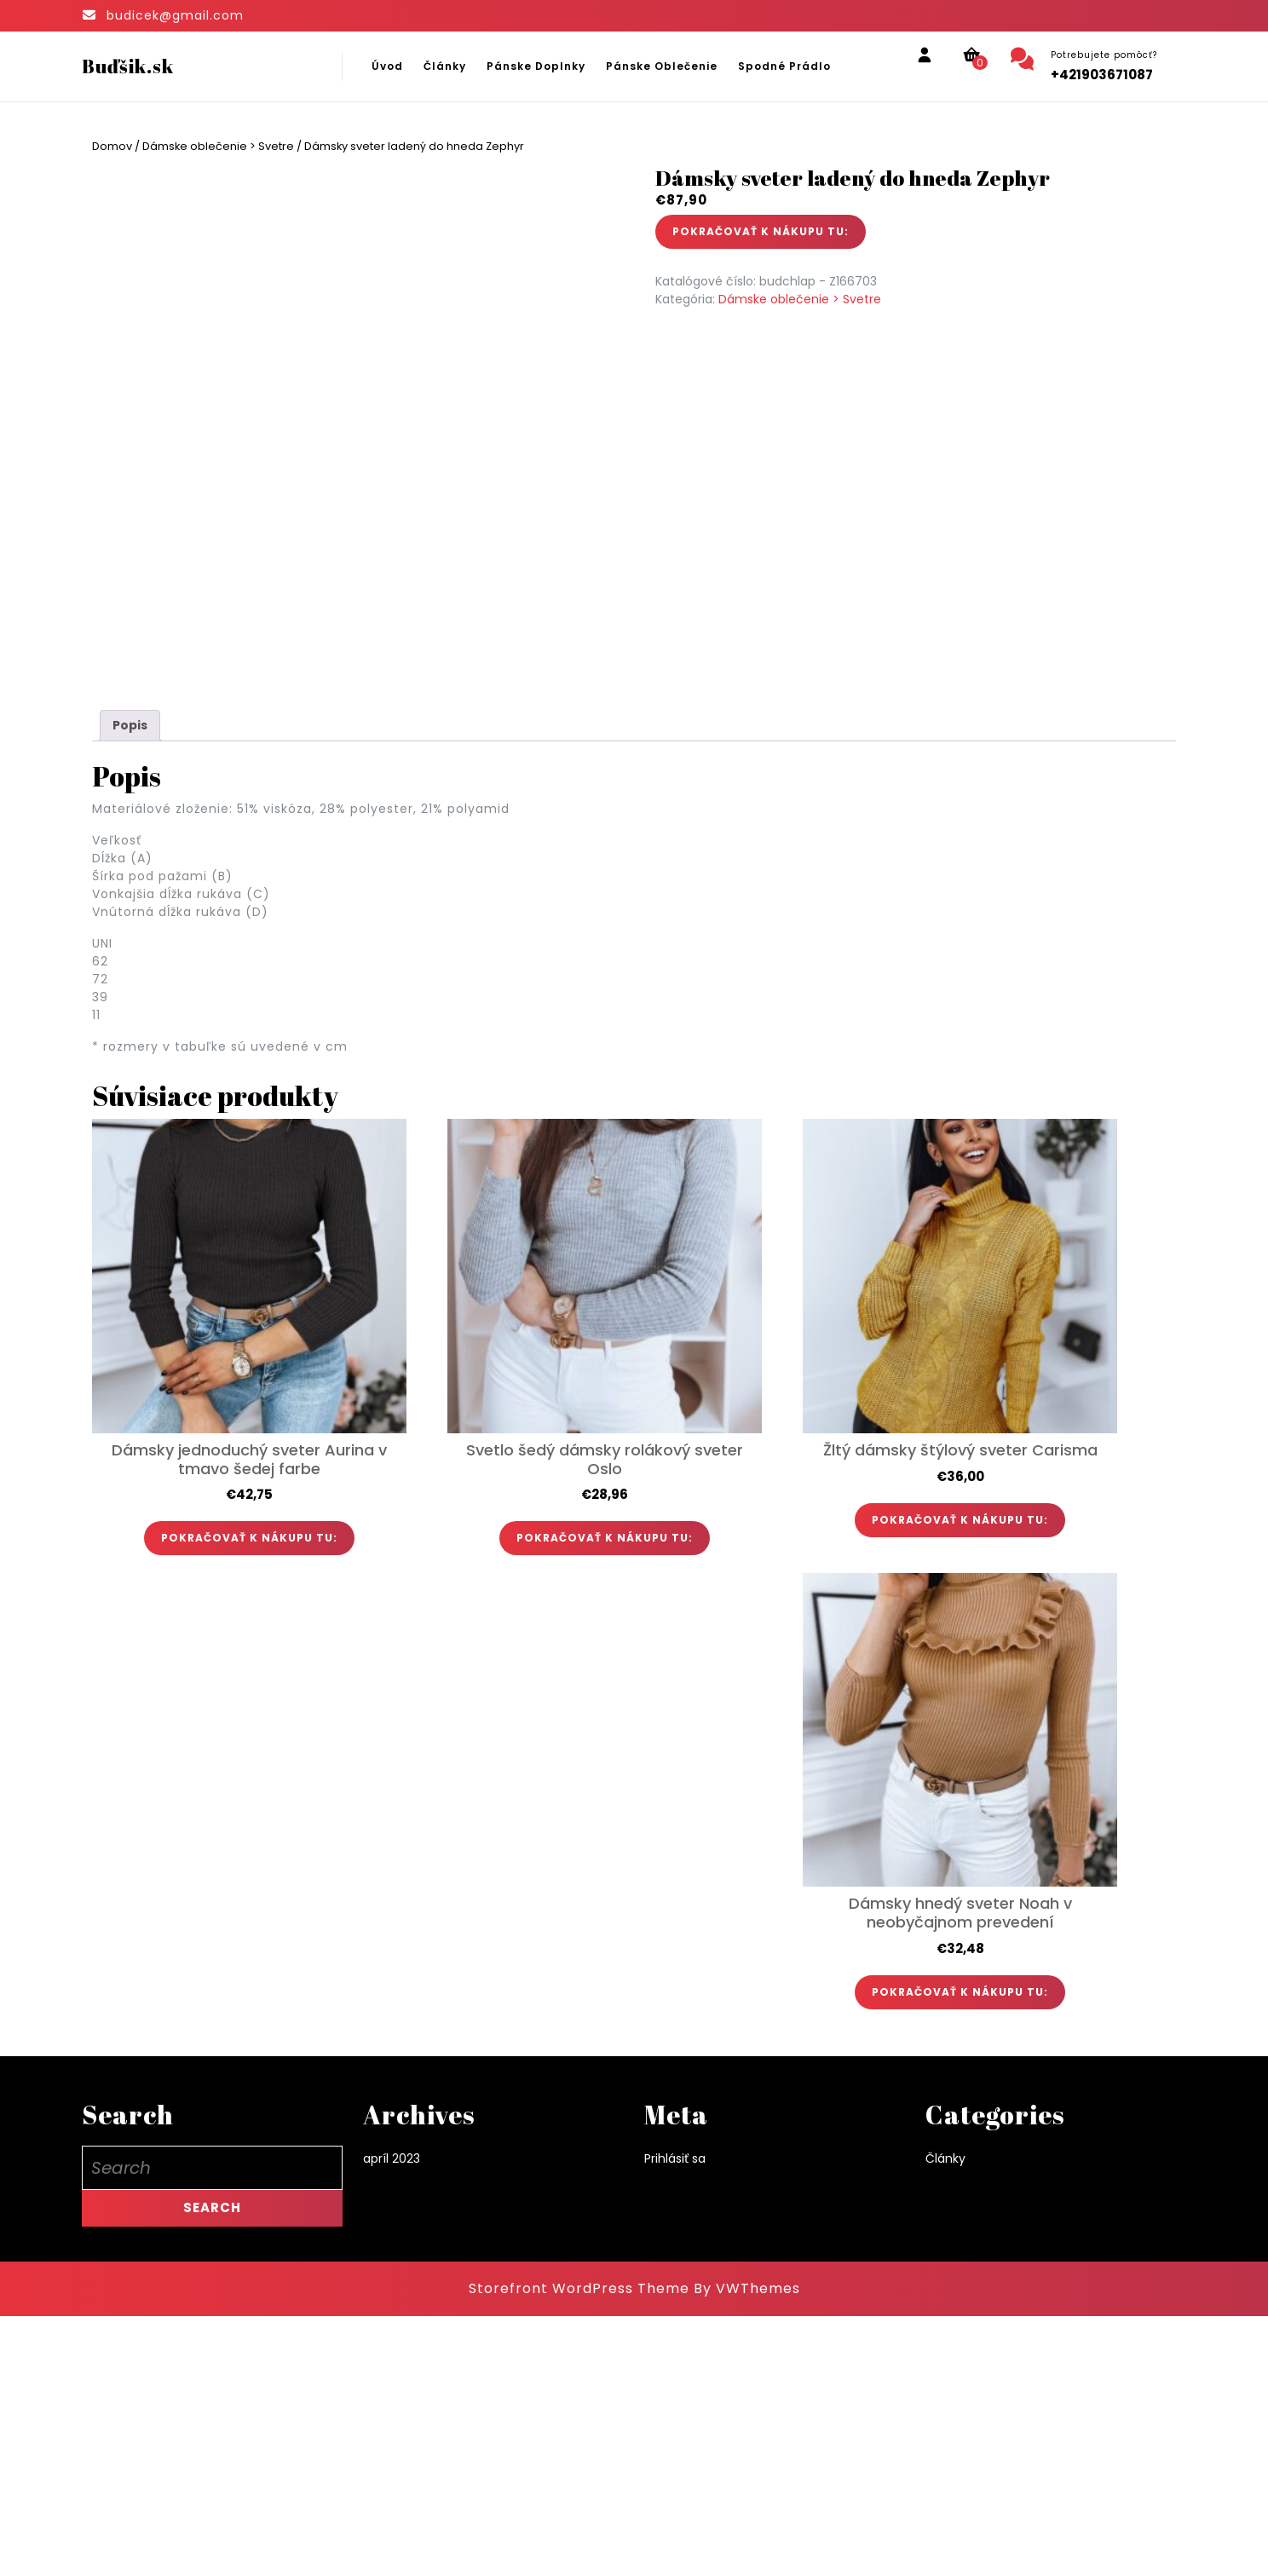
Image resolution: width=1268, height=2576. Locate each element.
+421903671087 (1102, 75)
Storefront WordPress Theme (579, 2548)
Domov (112, 146)
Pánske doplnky (536, 66)
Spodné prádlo (784, 66)
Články (445, 66)
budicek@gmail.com (175, 15)
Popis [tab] (129, 985)
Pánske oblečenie (662, 66)
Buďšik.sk (128, 66)
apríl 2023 (391, 2419)
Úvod (387, 66)
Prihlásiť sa (675, 2419)
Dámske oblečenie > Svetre (218, 146)
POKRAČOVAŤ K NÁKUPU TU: (760, 231)
